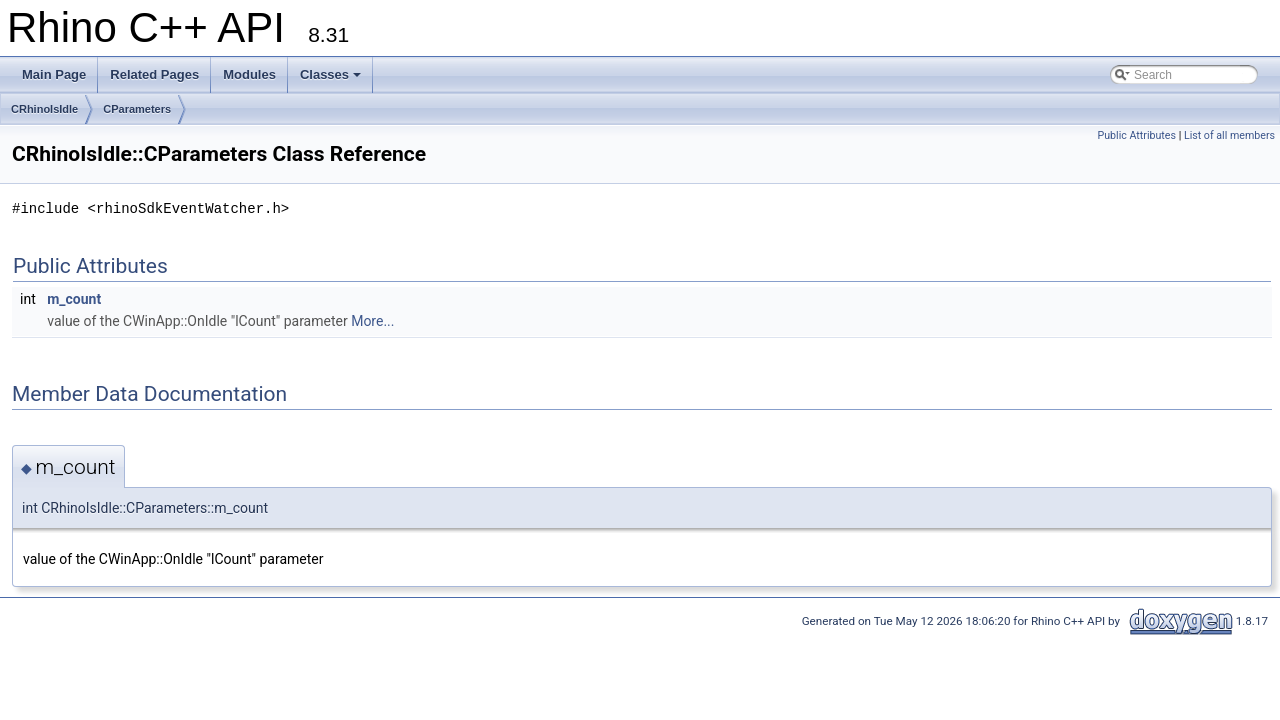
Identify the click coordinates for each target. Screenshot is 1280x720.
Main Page (54, 74)
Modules (249, 74)
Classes (330, 74)
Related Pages (154, 74)
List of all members (1229, 135)
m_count (74, 299)
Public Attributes (1136, 135)
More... (372, 321)
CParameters (137, 109)
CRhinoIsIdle (44, 109)
